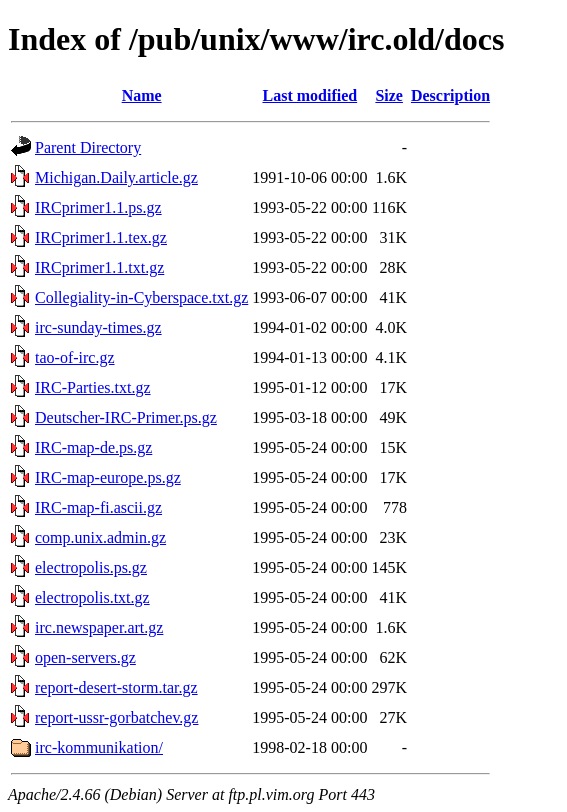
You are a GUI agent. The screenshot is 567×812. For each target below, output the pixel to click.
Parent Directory (88, 147)
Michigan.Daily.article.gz (116, 177)
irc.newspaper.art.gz (99, 627)
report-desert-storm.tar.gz (116, 687)
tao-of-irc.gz (75, 357)
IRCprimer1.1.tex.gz (101, 237)
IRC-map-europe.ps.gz (108, 477)
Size (389, 95)
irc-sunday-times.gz (98, 327)
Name (142, 95)
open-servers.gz (85, 657)
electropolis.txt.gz (92, 597)
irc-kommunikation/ (99, 747)
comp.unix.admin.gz (100, 537)
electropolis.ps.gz (91, 567)
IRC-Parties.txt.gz (93, 387)
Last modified (310, 95)
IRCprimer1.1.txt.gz (99, 267)
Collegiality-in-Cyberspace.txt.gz (141, 297)
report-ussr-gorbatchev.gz (116, 717)
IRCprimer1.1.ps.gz (98, 207)
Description (450, 95)
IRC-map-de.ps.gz (93, 447)
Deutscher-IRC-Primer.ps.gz (126, 417)
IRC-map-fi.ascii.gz (98, 507)
